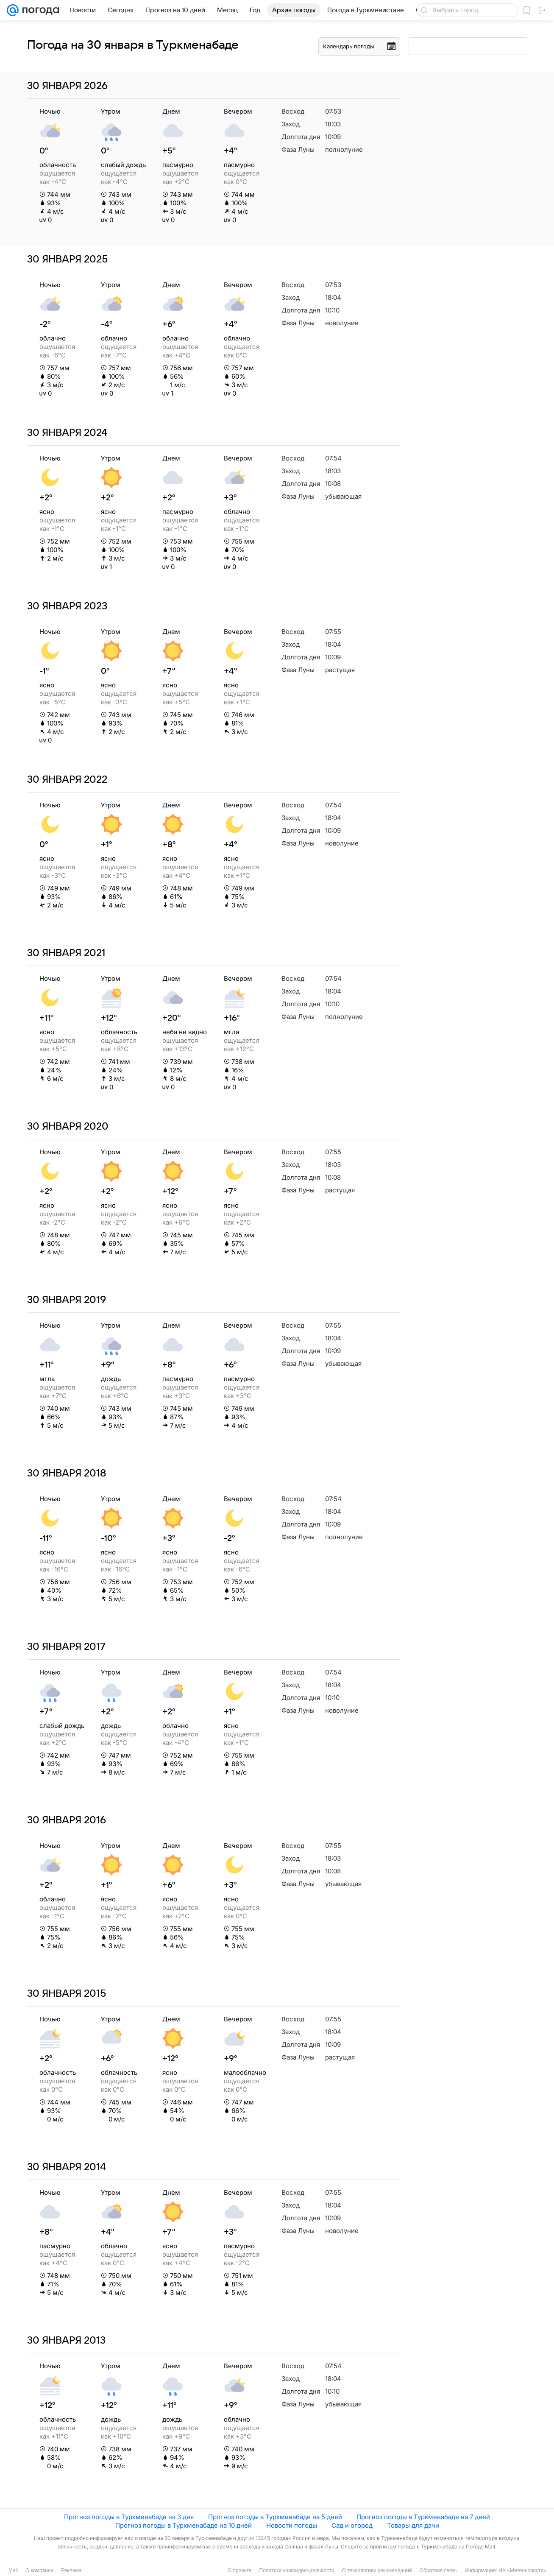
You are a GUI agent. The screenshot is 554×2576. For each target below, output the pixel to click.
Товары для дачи (413, 2525)
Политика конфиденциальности (296, 2570)
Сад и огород (352, 2525)
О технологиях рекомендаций (377, 2570)
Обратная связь (438, 2570)
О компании (39, 2570)
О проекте (240, 2570)
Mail (13, 2570)
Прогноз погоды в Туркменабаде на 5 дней (275, 2517)
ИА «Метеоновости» (522, 2570)
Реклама (71, 2570)
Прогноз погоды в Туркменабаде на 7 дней (423, 2517)
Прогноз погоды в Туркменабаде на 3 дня (129, 2517)
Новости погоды (291, 2525)
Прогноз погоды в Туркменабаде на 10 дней (183, 2525)
